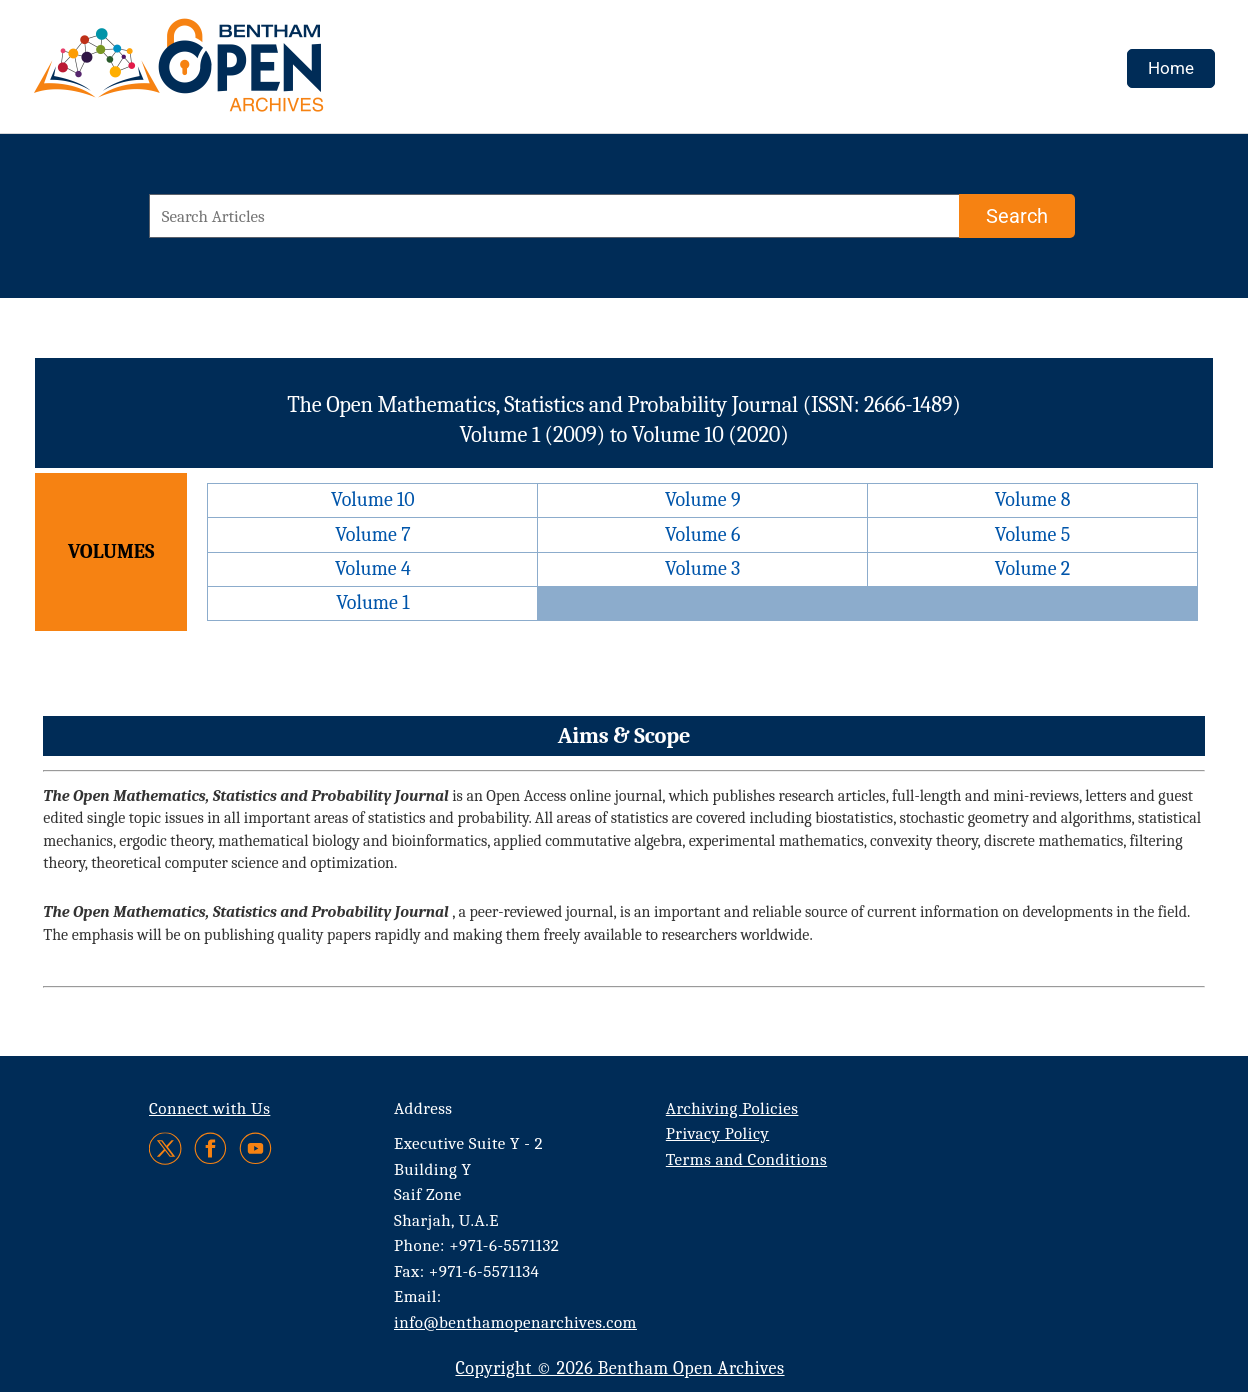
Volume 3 (702, 568)
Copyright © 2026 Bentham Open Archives (619, 1368)
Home (1171, 68)
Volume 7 (372, 534)
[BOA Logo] (237, 73)
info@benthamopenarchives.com (515, 1322)
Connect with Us (209, 1108)
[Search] (1017, 216)
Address (423, 1108)
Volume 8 (1033, 499)
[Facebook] (210, 1148)
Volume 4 (373, 568)
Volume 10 (373, 499)
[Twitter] (166, 1148)
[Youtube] (255, 1148)
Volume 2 (1032, 568)
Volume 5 (1033, 534)
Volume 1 (372, 602)
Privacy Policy (717, 1133)
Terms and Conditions (746, 1159)
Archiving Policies (732, 1108)
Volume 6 (702, 534)
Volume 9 (703, 499)
